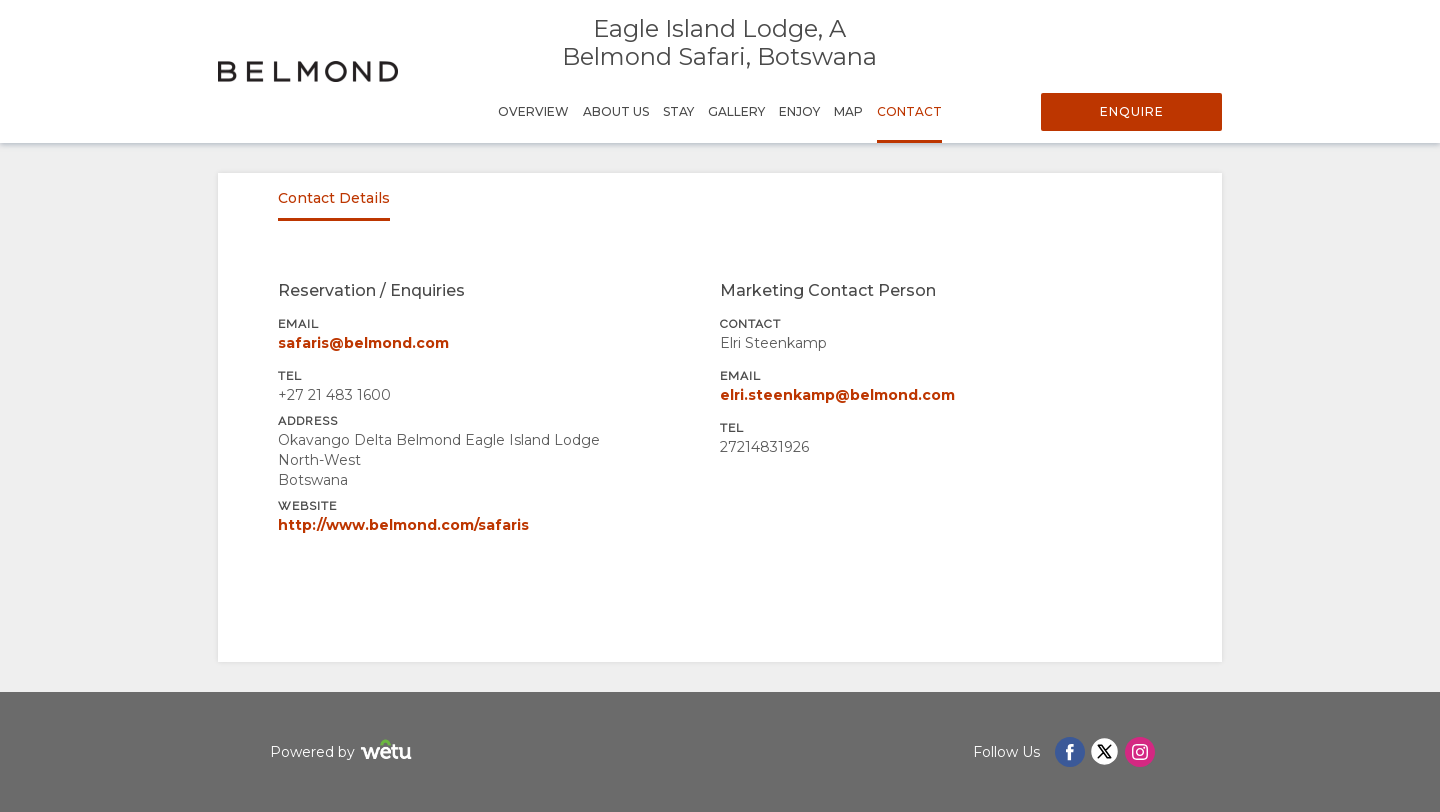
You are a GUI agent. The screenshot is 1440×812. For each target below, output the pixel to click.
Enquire (1132, 111)
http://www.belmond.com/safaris (403, 525)
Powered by (343, 752)
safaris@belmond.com (363, 343)
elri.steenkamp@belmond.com (837, 395)
